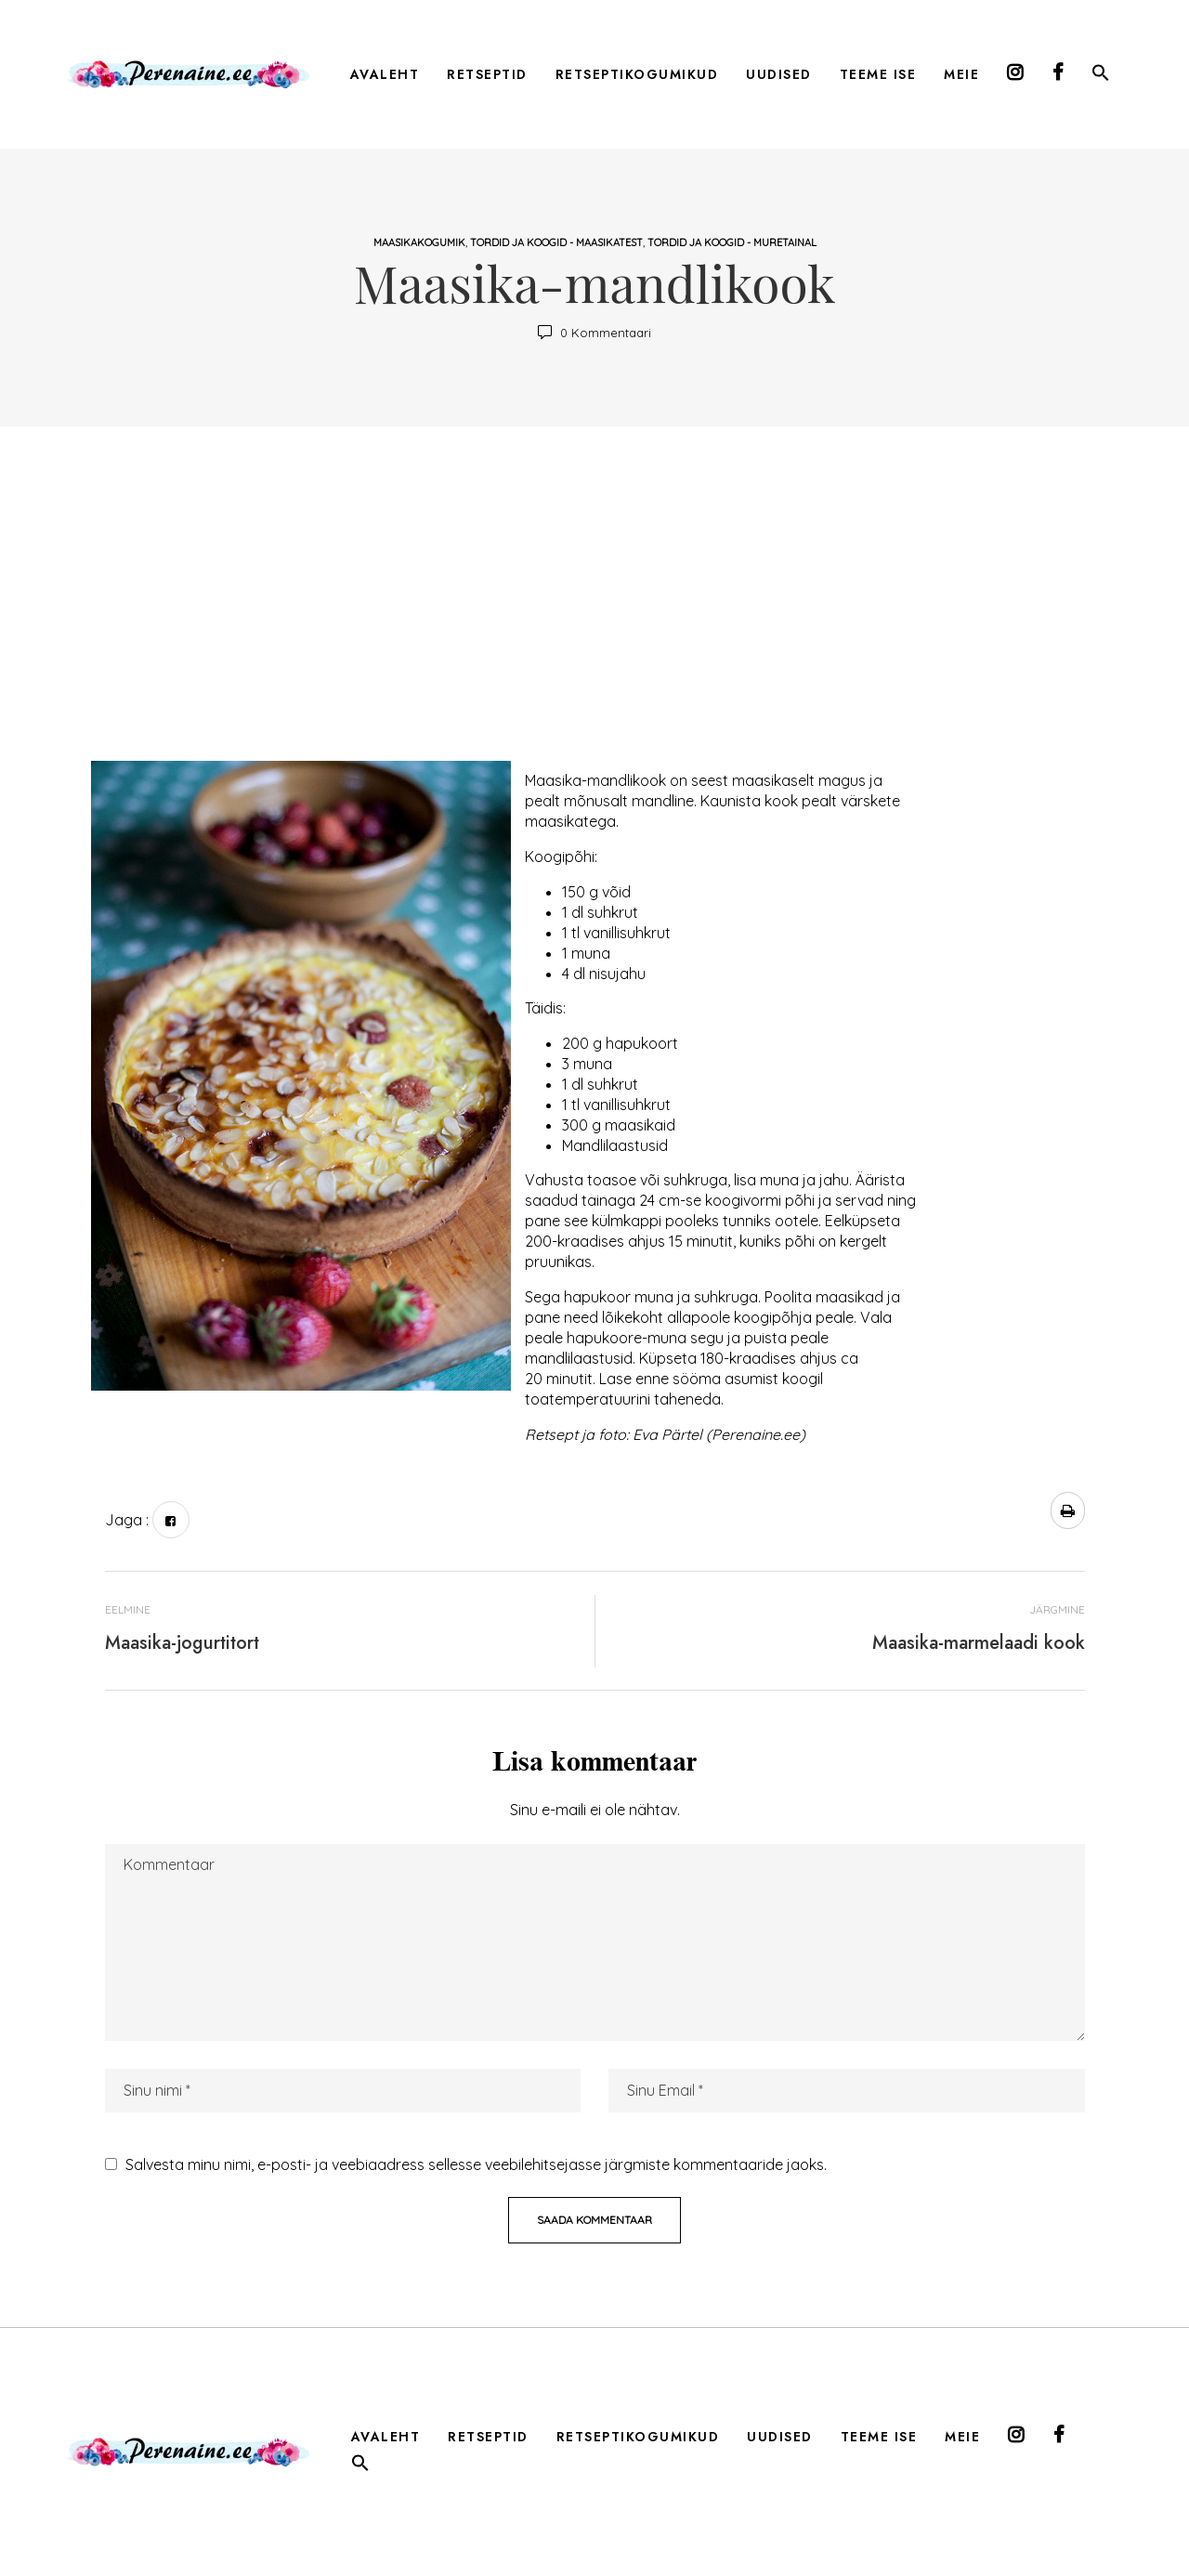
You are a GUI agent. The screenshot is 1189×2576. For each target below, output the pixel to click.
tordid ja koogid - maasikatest (556, 242)
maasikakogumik (419, 242)
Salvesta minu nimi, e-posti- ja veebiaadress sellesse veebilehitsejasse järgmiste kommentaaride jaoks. (476, 2164)
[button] (1100, 76)
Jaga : (127, 1519)
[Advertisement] (595, 603)
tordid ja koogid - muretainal (732, 242)
